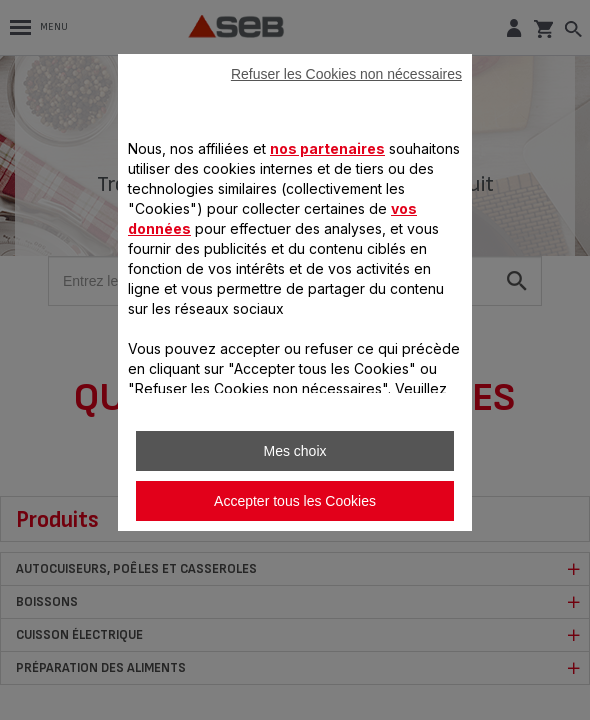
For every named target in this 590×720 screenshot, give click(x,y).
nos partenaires (327, 148)
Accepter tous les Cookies (295, 501)
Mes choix (294, 451)
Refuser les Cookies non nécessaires (346, 74)
